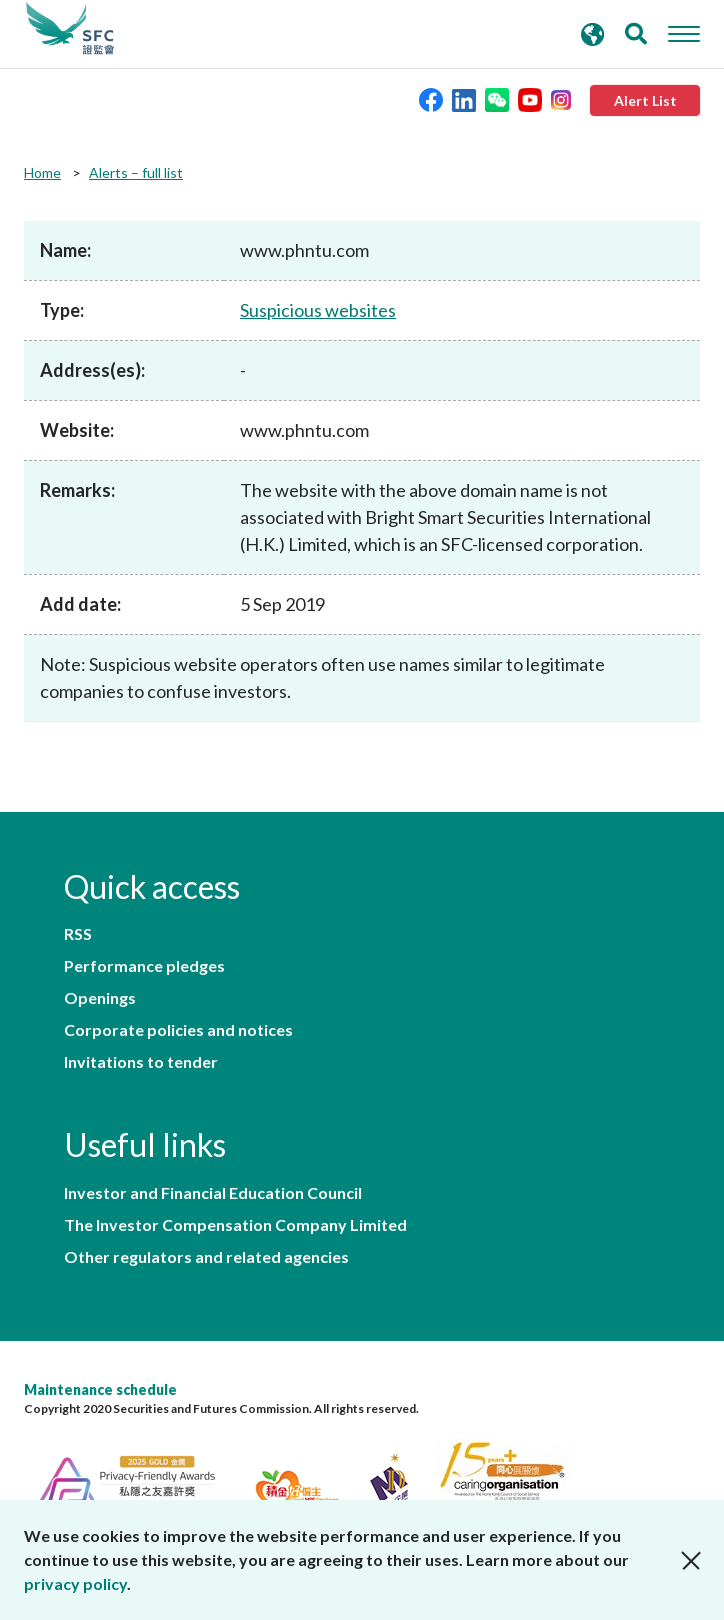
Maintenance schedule (100, 1389)
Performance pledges (144, 966)
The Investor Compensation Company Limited (235, 1225)
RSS (78, 934)
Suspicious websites (318, 310)
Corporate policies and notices (178, 1030)
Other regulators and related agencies (206, 1257)
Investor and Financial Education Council (213, 1193)
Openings (100, 998)
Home (42, 172)
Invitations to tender (141, 1062)
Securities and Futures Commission (70, 29)
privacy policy (75, 1583)
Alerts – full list (136, 172)
